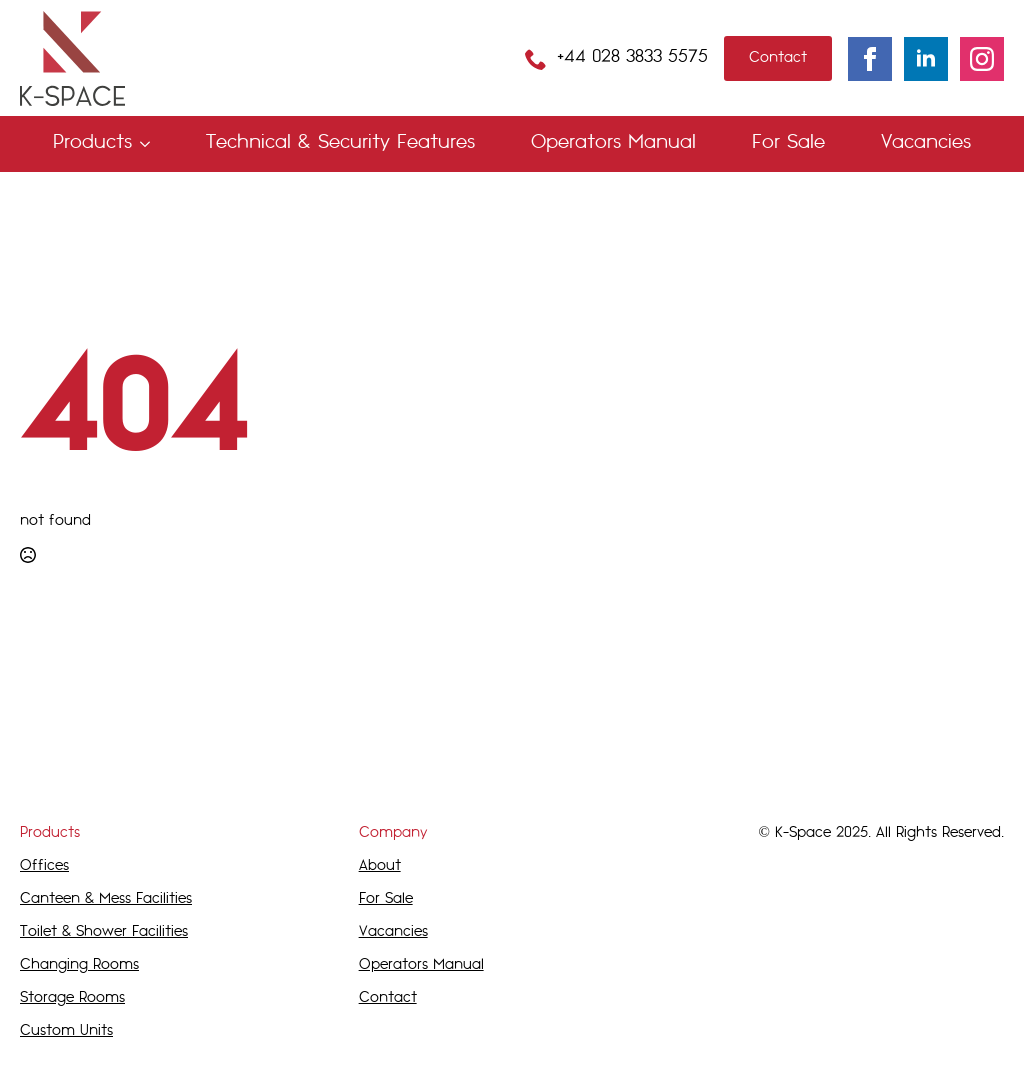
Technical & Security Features (340, 143)
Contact (388, 998)
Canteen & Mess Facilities (106, 899)
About (380, 866)
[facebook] (870, 59)
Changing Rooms (79, 965)
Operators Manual (613, 143)
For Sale (788, 143)
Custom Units (66, 1031)
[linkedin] (926, 59)
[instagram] (982, 59)
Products (92, 143)
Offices (44, 866)
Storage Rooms (72, 998)
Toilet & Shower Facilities (104, 932)
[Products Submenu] (149, 144)
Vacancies (926, 143)
